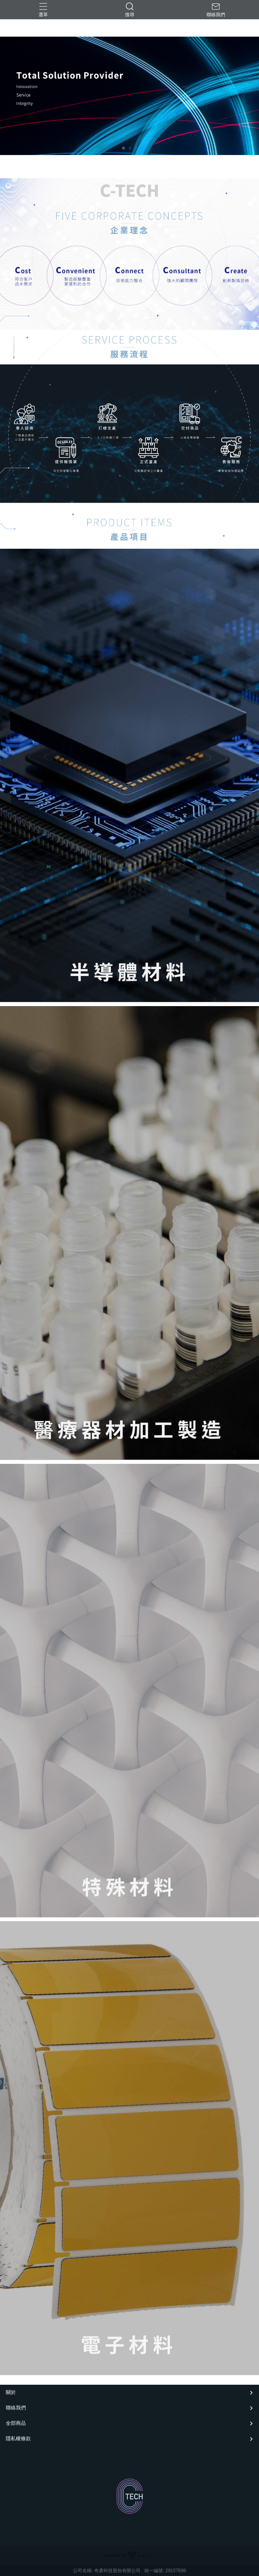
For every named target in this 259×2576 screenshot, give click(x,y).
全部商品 (16, 2423)
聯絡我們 (16, 2408)
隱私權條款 (18, 2438)
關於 (11, 2392)
